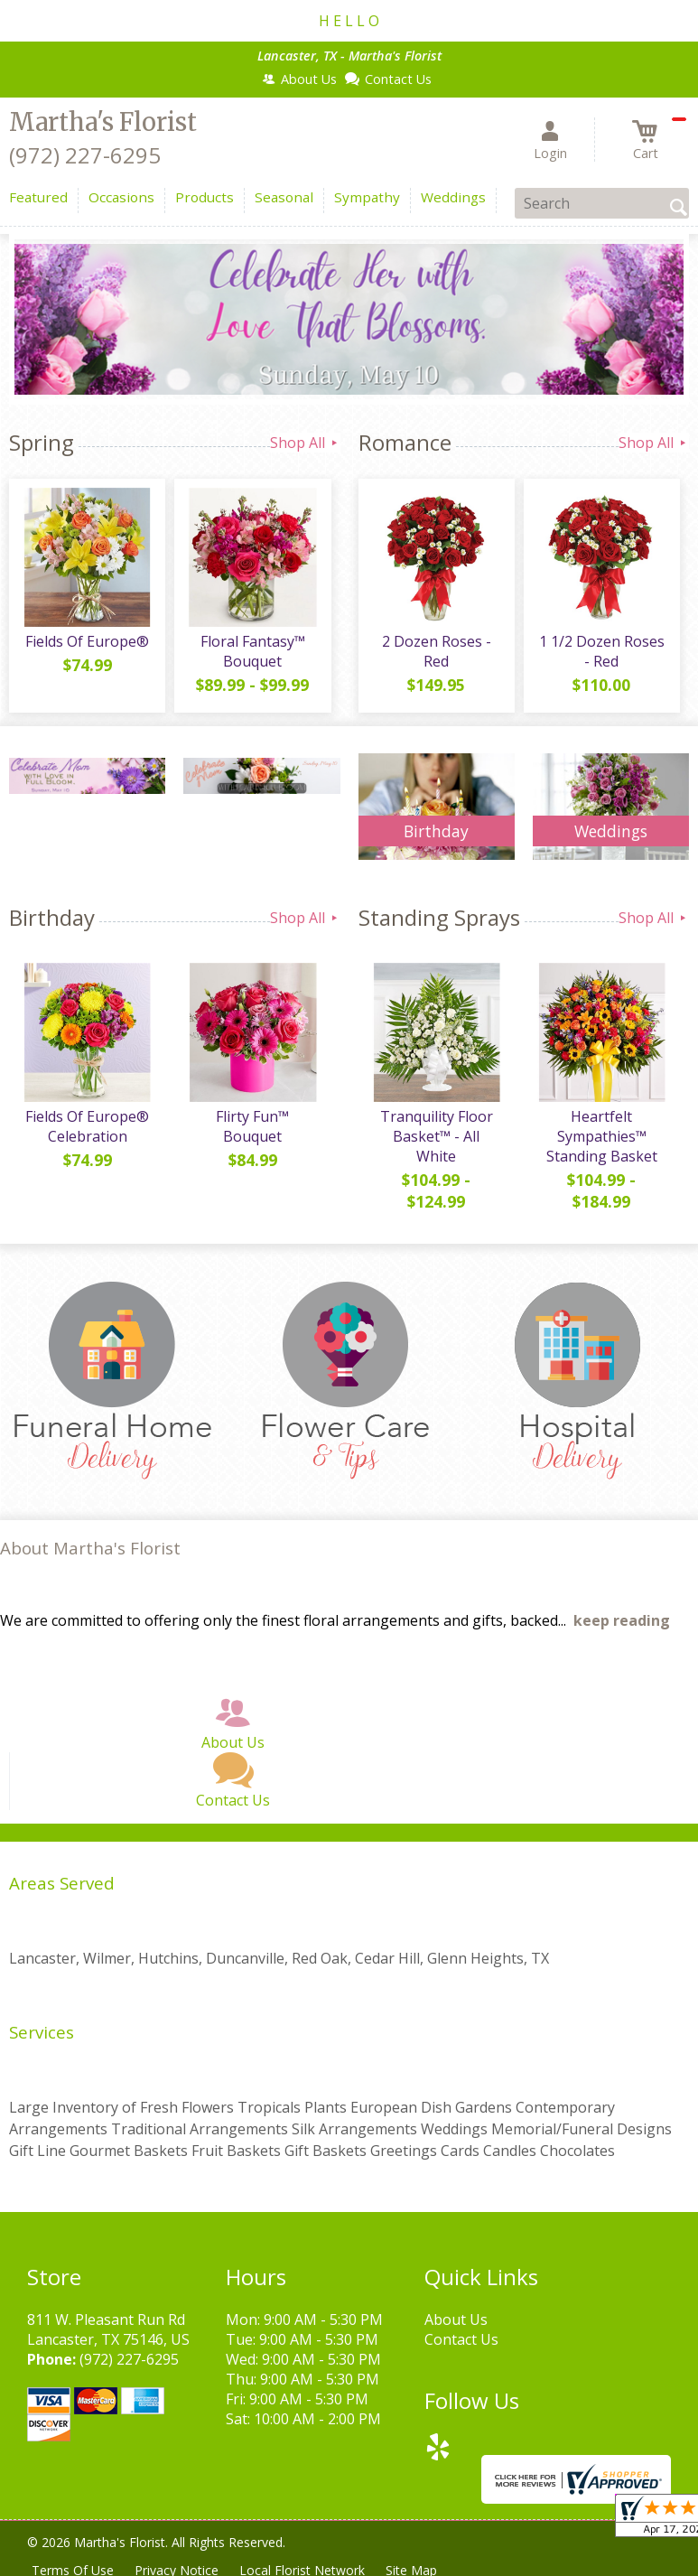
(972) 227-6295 (85, 155)
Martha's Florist (103, 122)
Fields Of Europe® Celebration (87, 1126)
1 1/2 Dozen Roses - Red (602, 651)
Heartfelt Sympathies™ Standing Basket (601, 1136)
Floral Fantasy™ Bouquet (252, 651)
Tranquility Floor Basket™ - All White (436, 1136)
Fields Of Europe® (87, 641)
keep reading (621, 1620)
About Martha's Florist (90, 1547)
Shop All (305, 443)
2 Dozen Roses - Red (436, 651)
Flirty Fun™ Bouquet (252, 1126)
